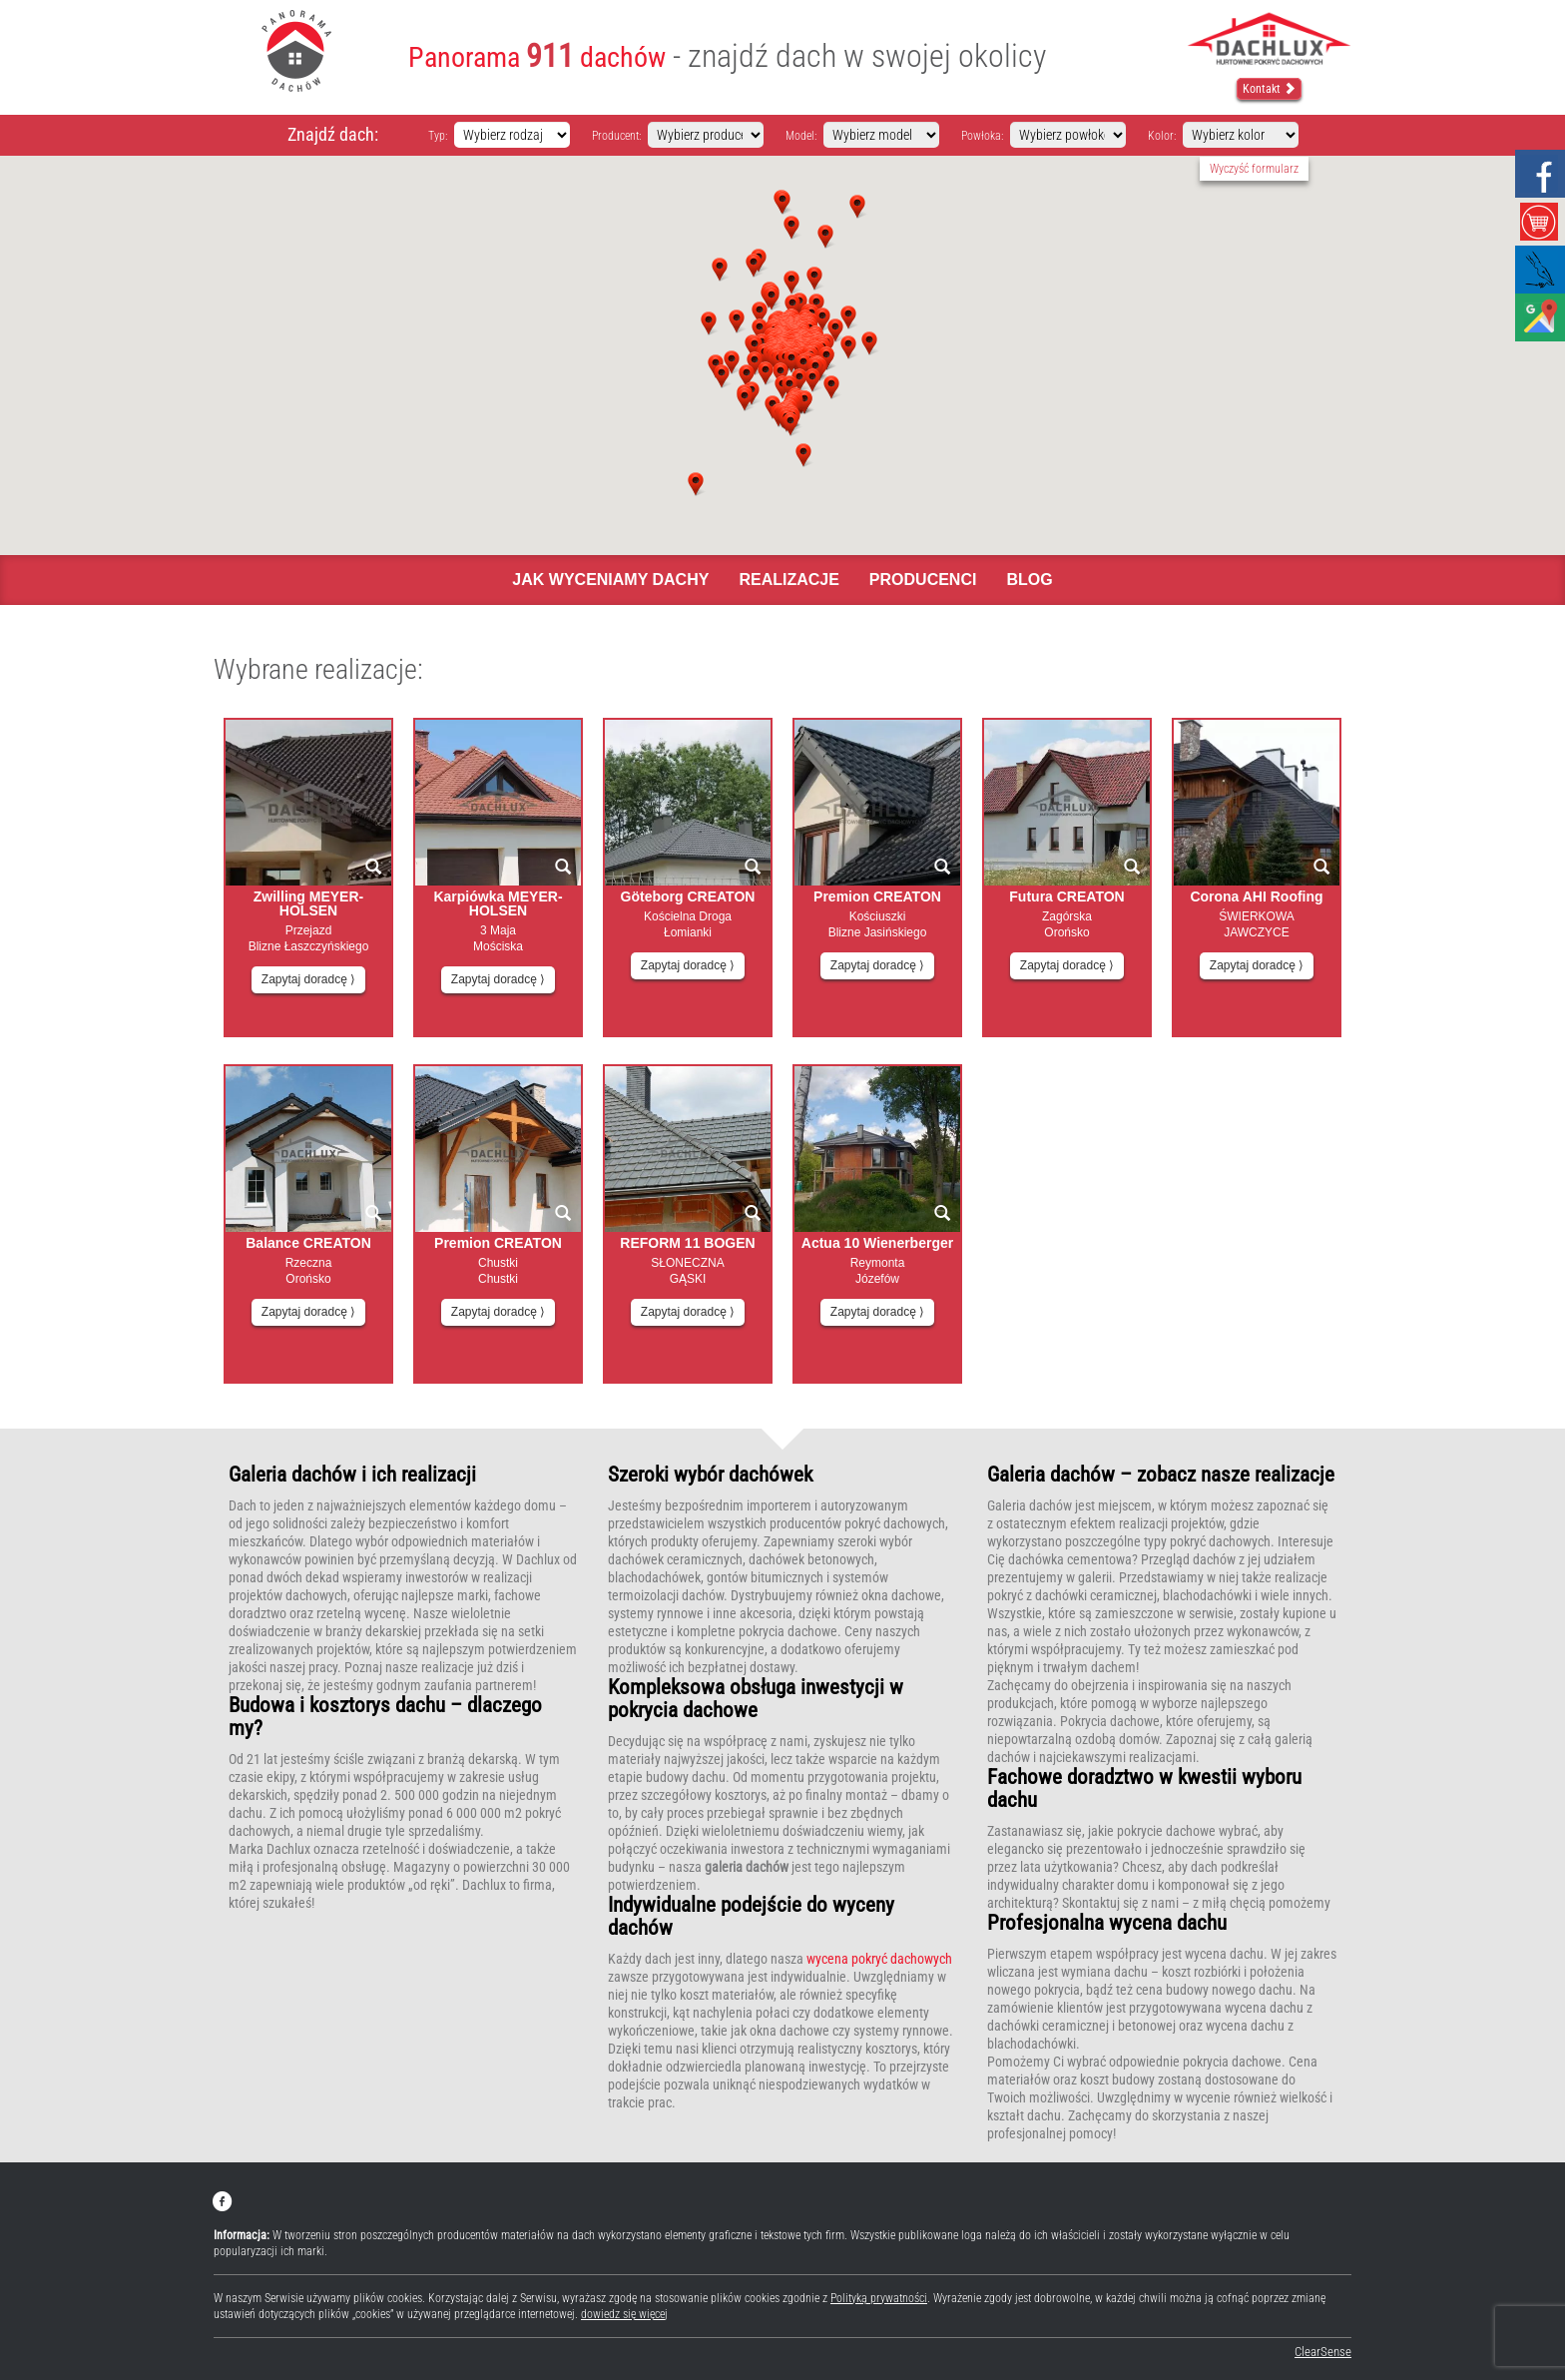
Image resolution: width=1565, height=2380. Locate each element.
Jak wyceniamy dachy (610, 579)
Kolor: (1162, 136)
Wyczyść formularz (1254, 169)
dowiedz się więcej (624, 2314)
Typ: (437, 136)
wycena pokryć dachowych (879, 1959)
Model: (800, 136)
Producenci (923, 579)
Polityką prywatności (878, 2298)
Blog (1029, 579)
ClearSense (1323, 2351)
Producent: (616, 136)
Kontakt (1269, 89)
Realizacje (788, 579)
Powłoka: (982, 136)
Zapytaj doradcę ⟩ (308, 979)
